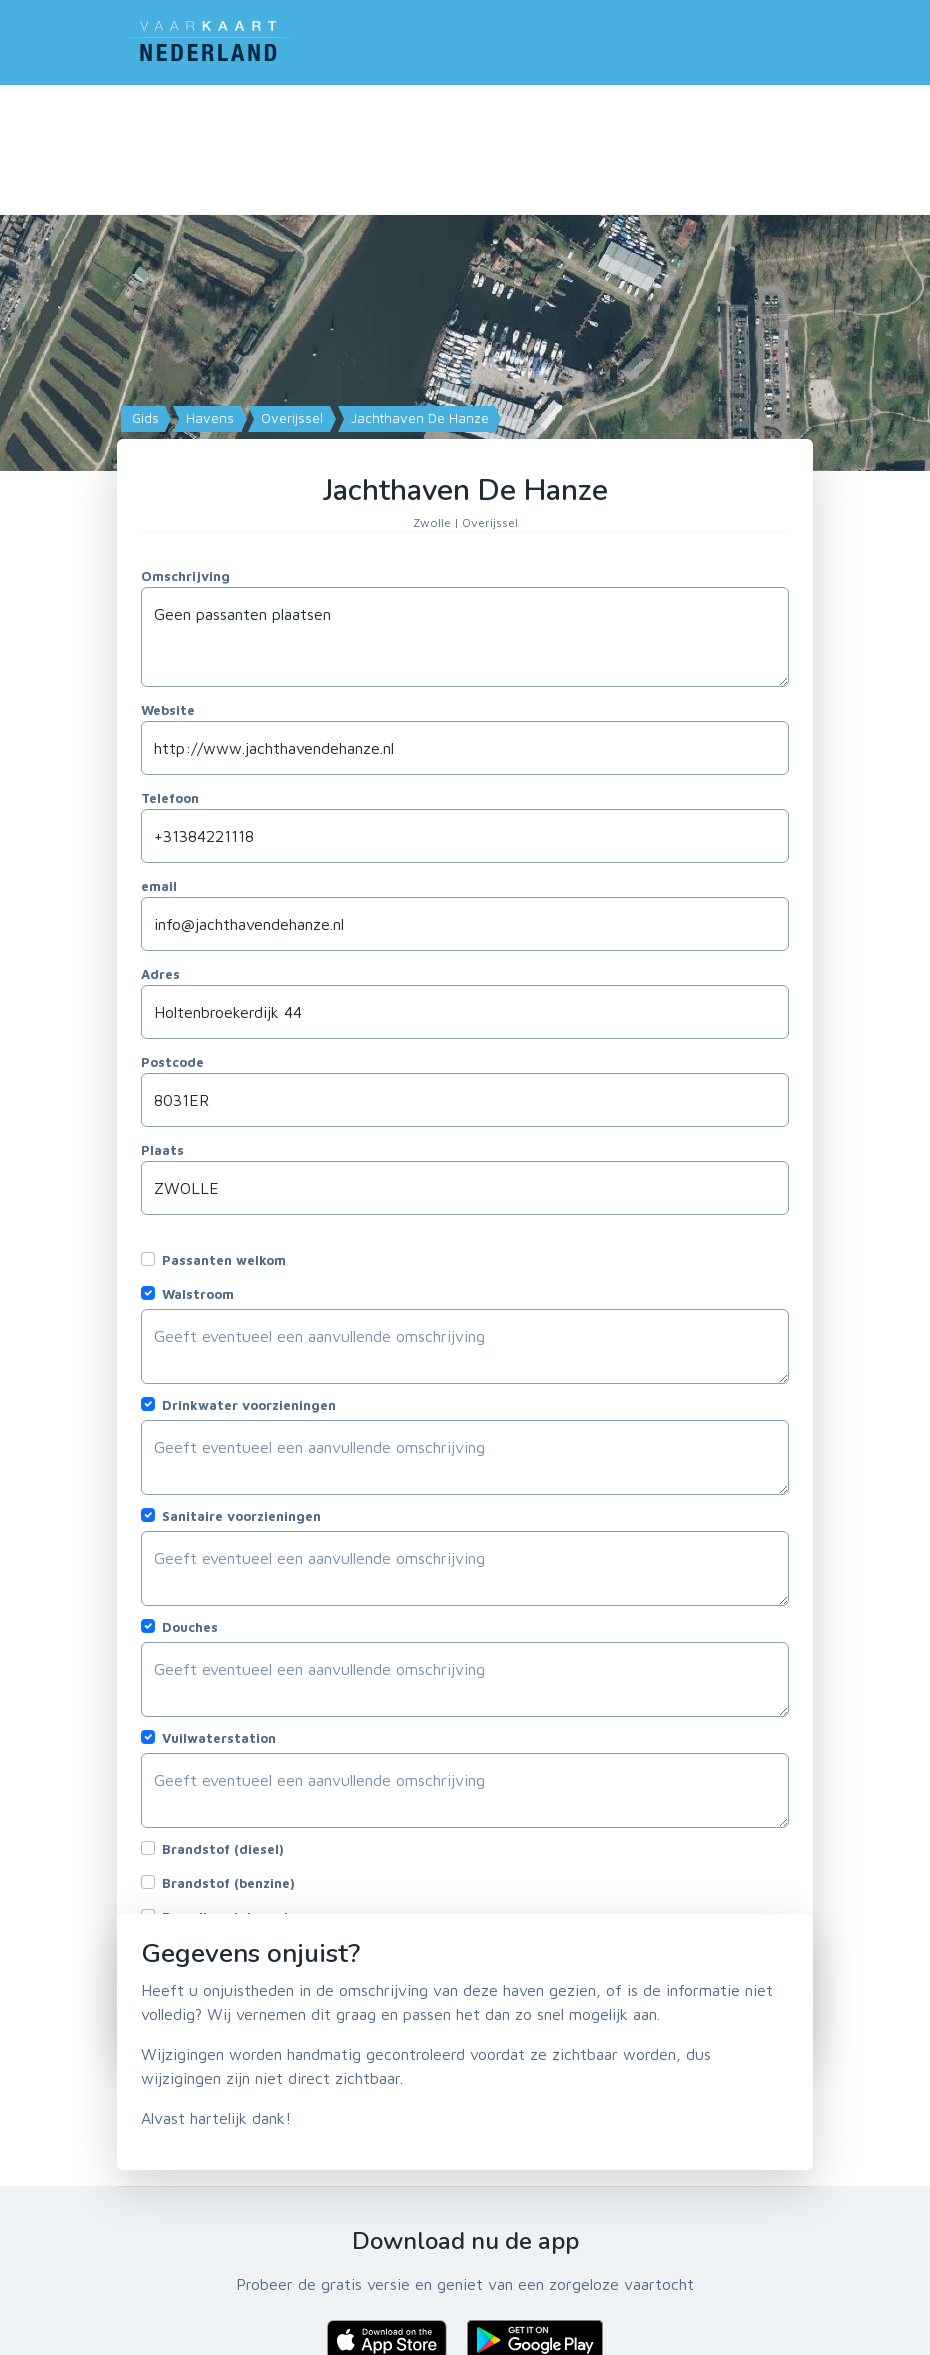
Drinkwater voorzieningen (249, 1405)
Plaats (162, 1150)
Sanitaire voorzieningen (241, 1516)
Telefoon (170, 798)
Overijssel (290, 418)
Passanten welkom (224, 1260)
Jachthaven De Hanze (418, 418)
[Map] (465, 379)
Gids (143, 418)
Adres (160, 974)
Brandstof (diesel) (223, 1849)
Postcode (172, 1062)
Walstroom (198, 1294)
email (159, 886)
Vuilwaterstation (219, 1738)
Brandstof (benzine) (228, 1883)
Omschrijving (185, 576)
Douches (190, 1627)
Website (168, 710)
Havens (208, 418)
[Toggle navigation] (801, 38)
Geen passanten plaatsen (465, 637)
